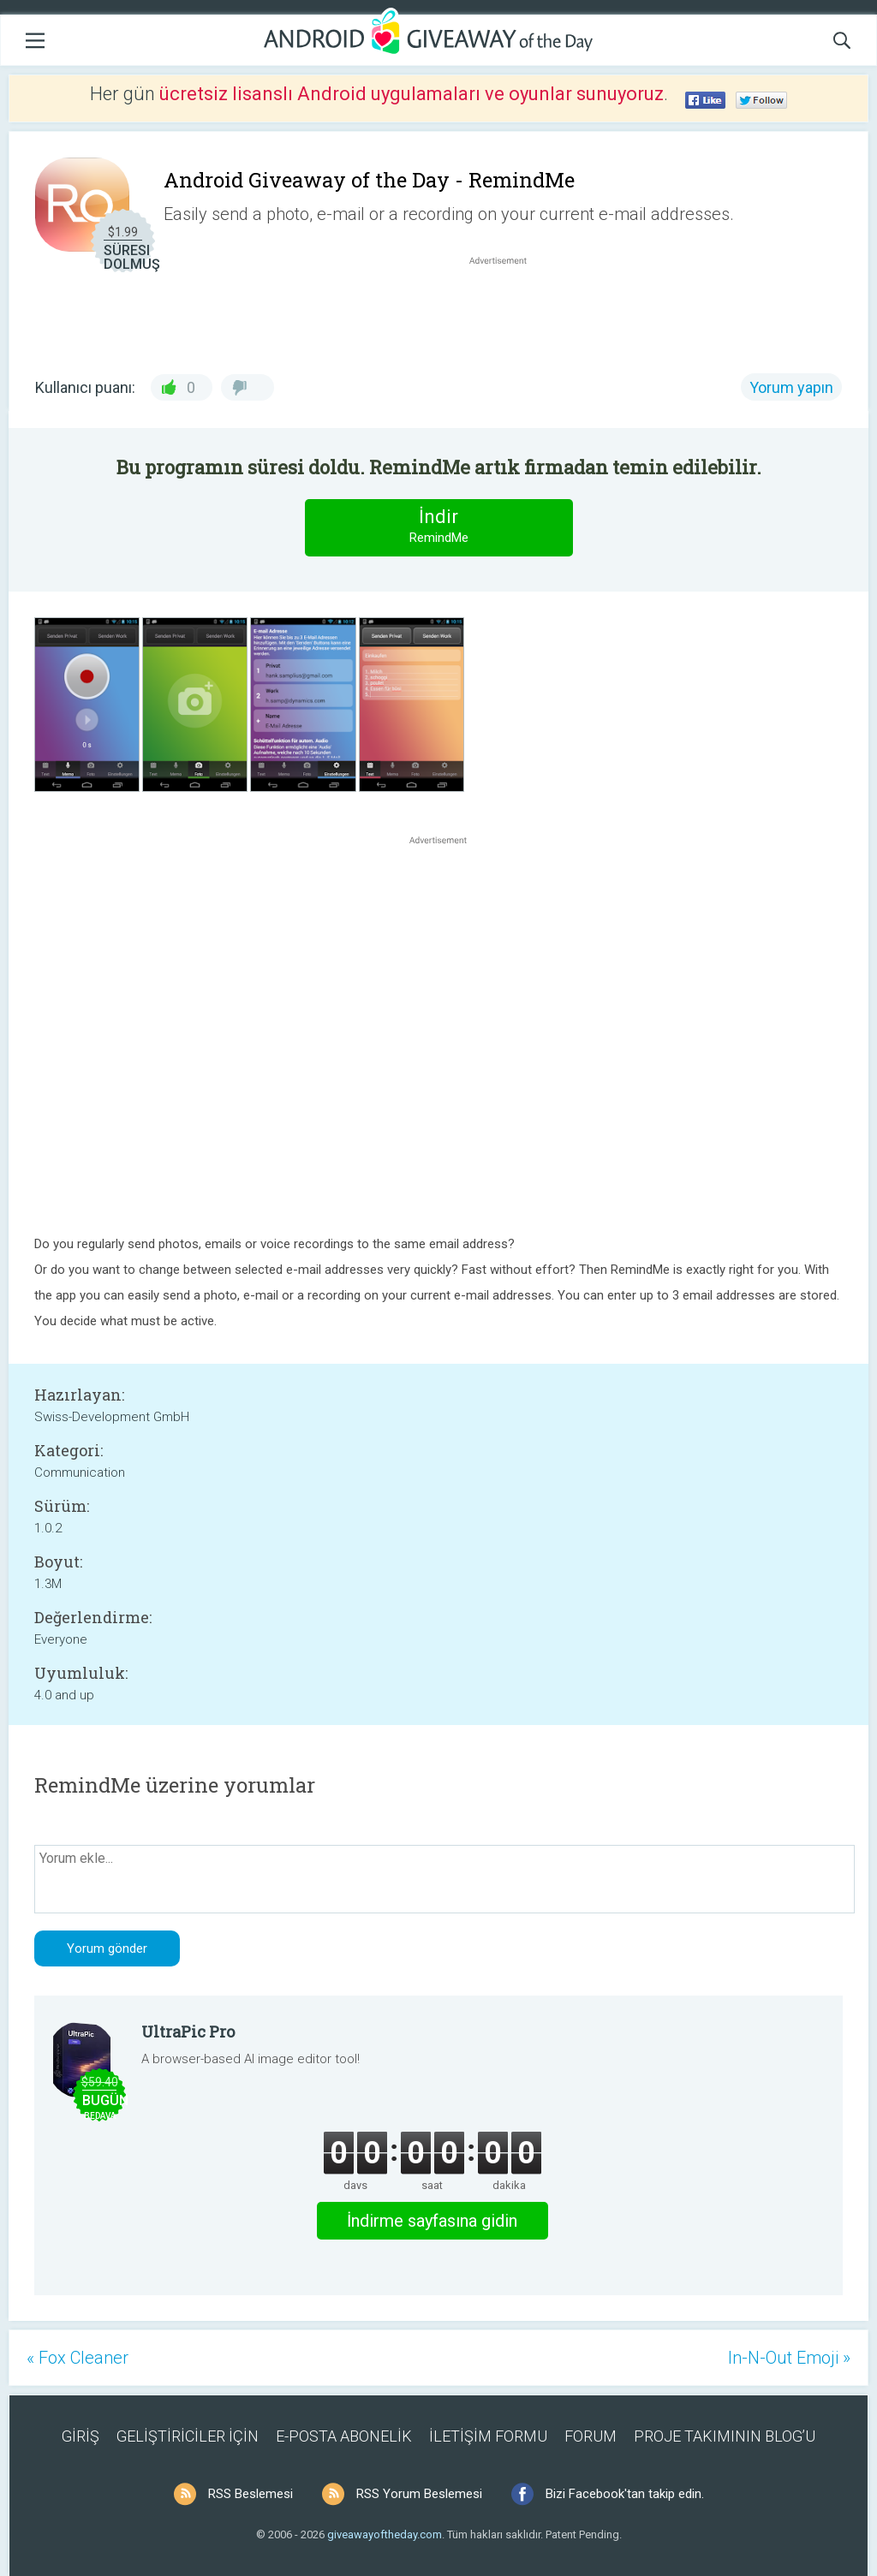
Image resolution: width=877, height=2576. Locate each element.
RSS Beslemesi (250, 2494)
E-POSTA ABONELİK (344, 2436)
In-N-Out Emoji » (789, 2357)
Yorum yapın (791, 387)
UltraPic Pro (188, 2031)
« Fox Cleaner (77, 2357)
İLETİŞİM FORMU (488, 2436)
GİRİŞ (80, 2436)
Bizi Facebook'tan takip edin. (625, 2494)
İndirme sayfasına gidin (432, 2220)
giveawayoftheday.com (384, 2534)
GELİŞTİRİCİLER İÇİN (187, 2436)
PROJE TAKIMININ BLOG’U (724, 2436)
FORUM (590, 2436)
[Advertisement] (507, 310)
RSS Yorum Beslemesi (419, 2494)
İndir (438, 527)
